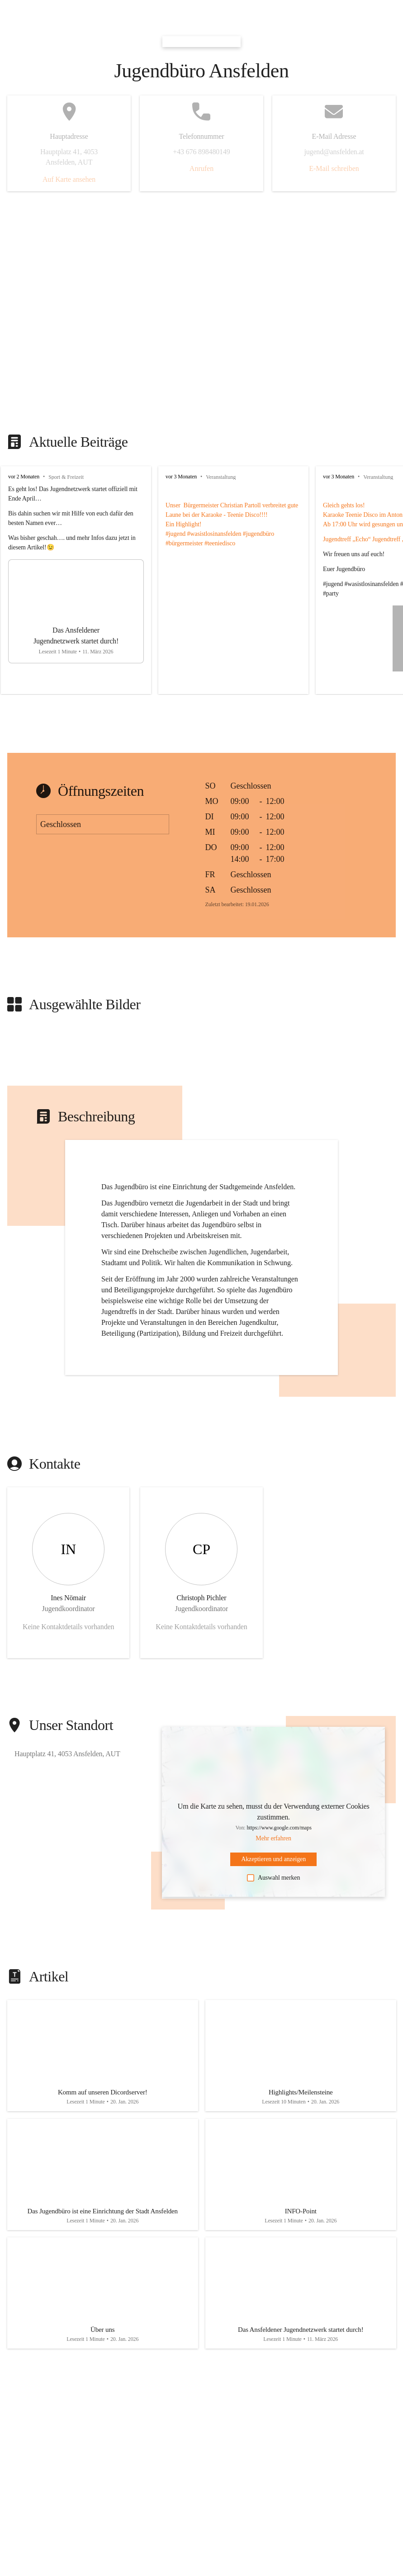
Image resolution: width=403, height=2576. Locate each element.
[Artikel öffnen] (102, 2058)
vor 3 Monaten (181, 476)
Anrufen (201, 168)
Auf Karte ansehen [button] (69, 179)
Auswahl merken (273, 1877)
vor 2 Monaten (23, 476)
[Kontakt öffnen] (68, 1572)
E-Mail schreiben (334, 168)
